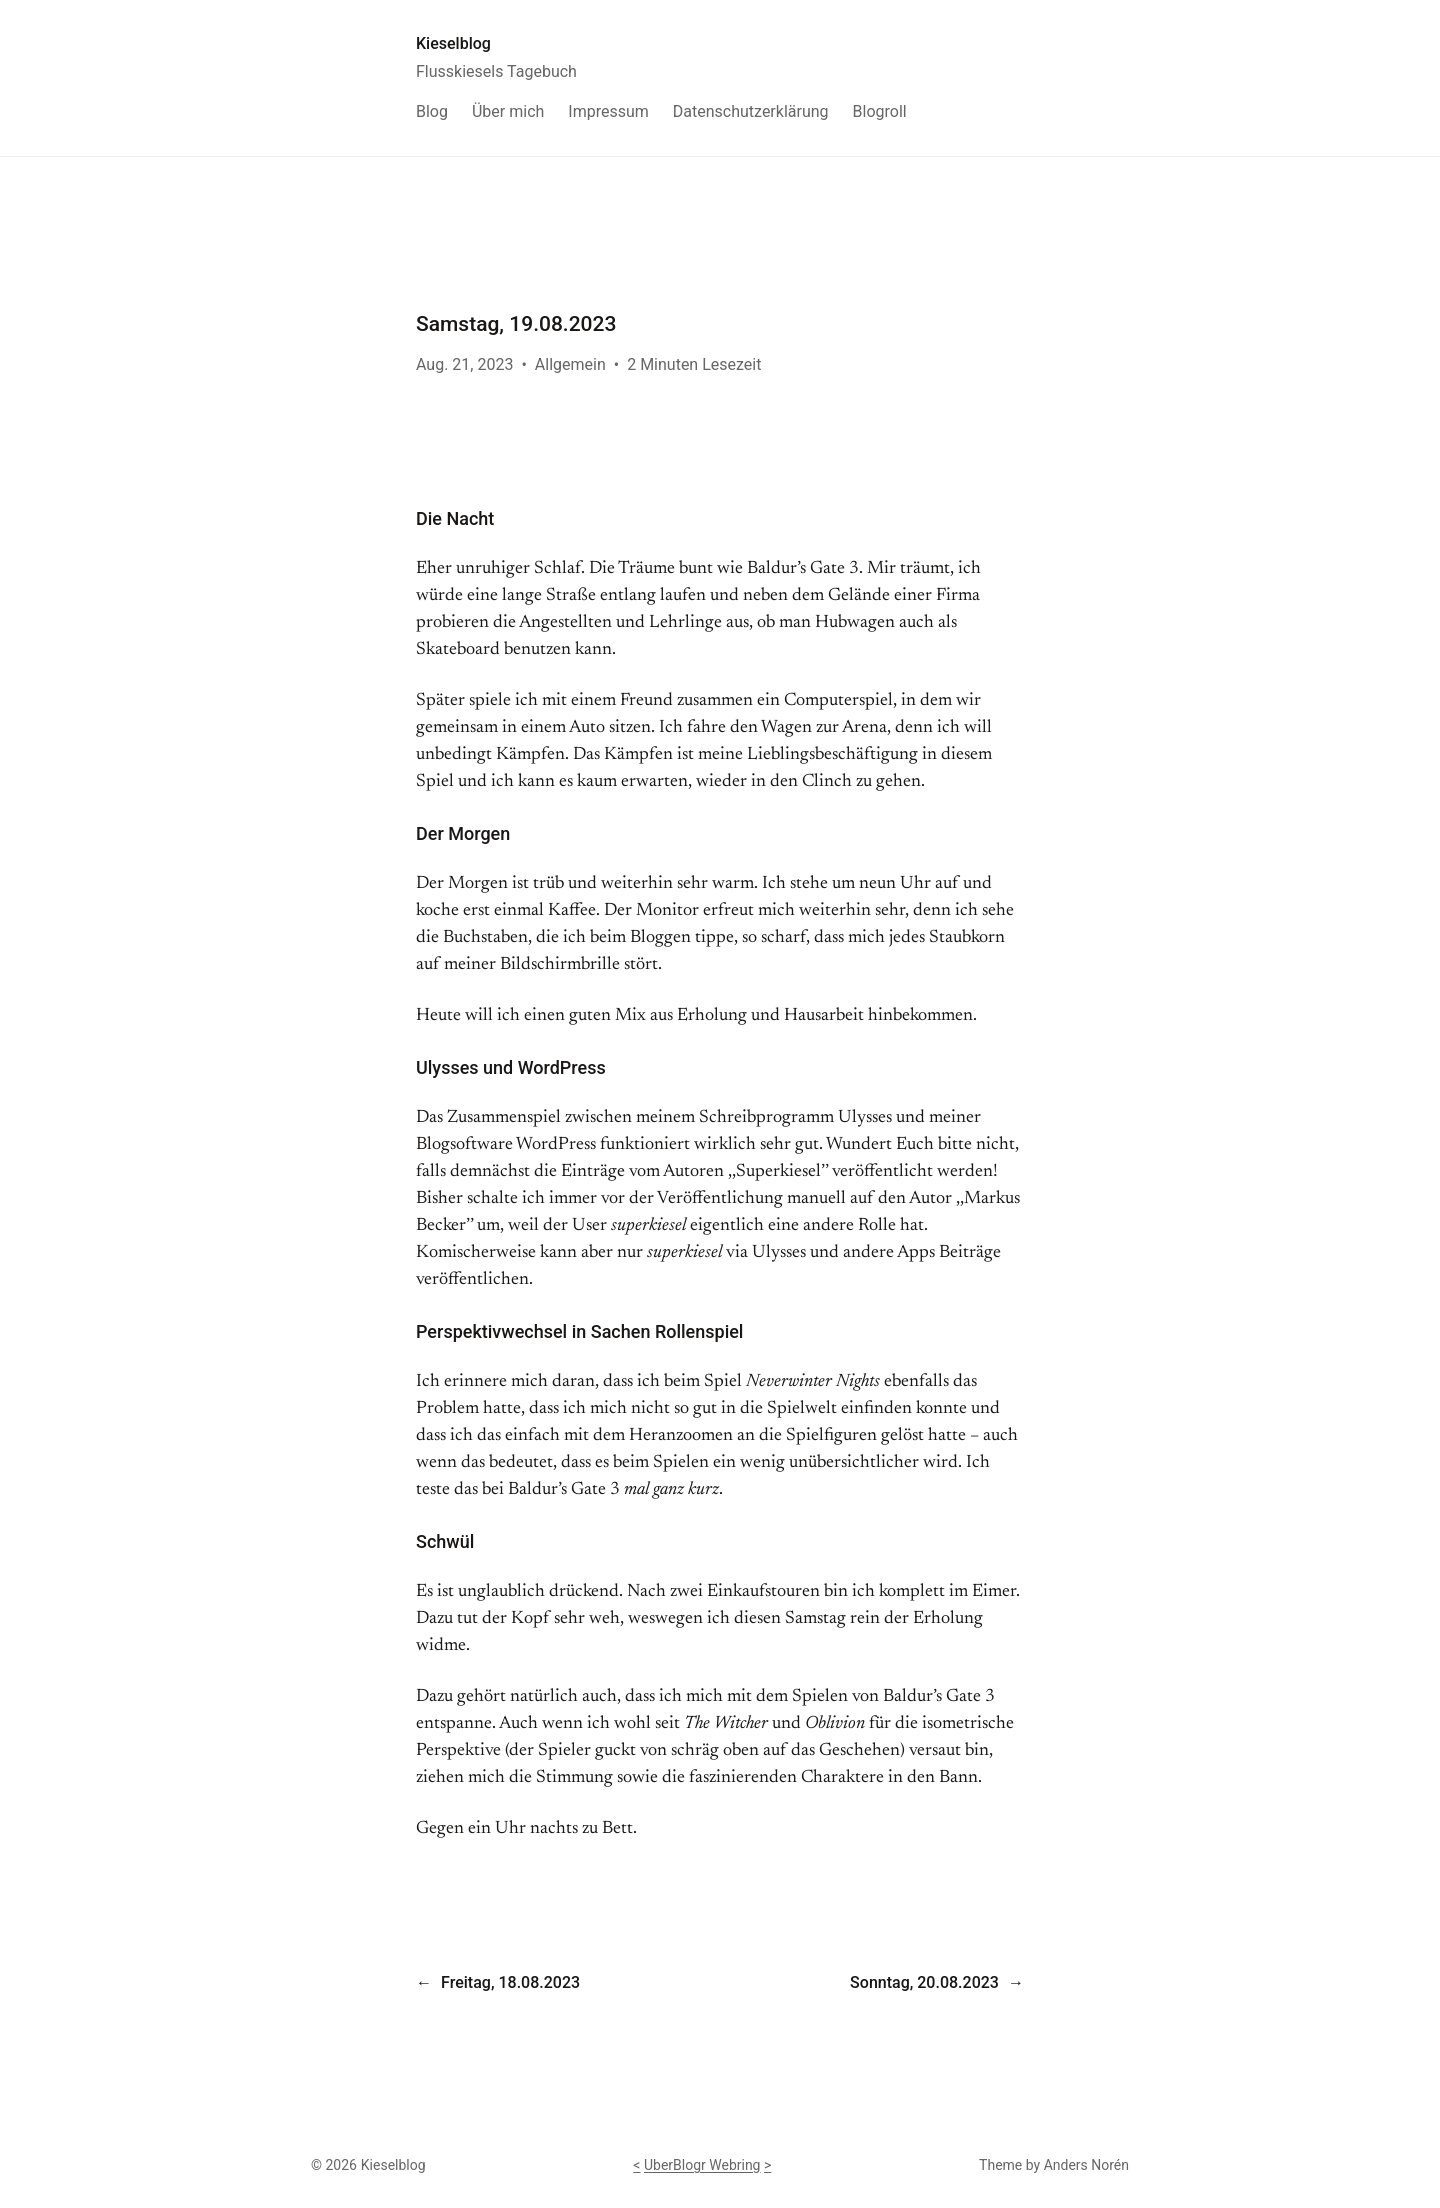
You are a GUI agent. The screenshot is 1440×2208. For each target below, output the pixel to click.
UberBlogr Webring (702, 2165)
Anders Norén (1086, 2165)
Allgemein (570, 364)
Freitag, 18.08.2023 (510, 1982)
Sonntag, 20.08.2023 (924, 1982)
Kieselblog (453, 43)
